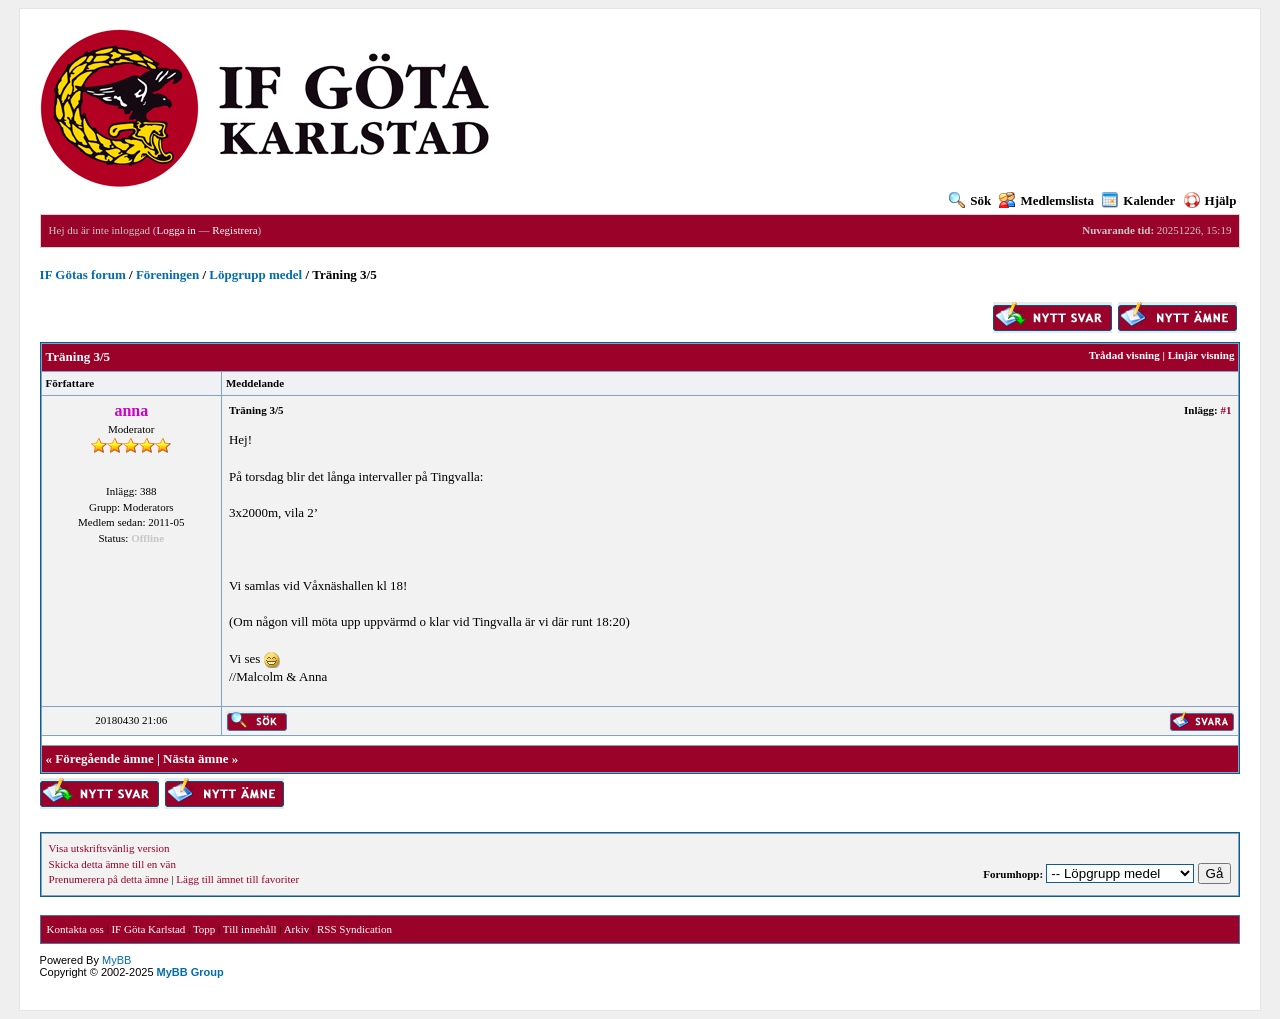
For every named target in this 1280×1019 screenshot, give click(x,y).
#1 (1225, 410)
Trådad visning (1124, 355)
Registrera (234, 230)
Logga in (175, 230)
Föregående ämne (104, 758)
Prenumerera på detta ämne (109, 879)
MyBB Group (190, 972)
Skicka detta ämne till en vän (112, 864)
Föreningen (167, 274)
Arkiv (297, 929)
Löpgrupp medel (255, 274)
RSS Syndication (354, 929)
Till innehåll (250, 929)
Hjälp (1210, 200)
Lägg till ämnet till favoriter (237, 879)
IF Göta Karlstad (148, 929)
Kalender (1138, 200)
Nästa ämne (195, 758)
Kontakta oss (75, 929)
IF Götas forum (83, 274)
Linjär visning (1201, 355)
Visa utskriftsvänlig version (109, 848)
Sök (970, 200)
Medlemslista (1046, 200)
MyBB (116, 960)
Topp (204, 929)
